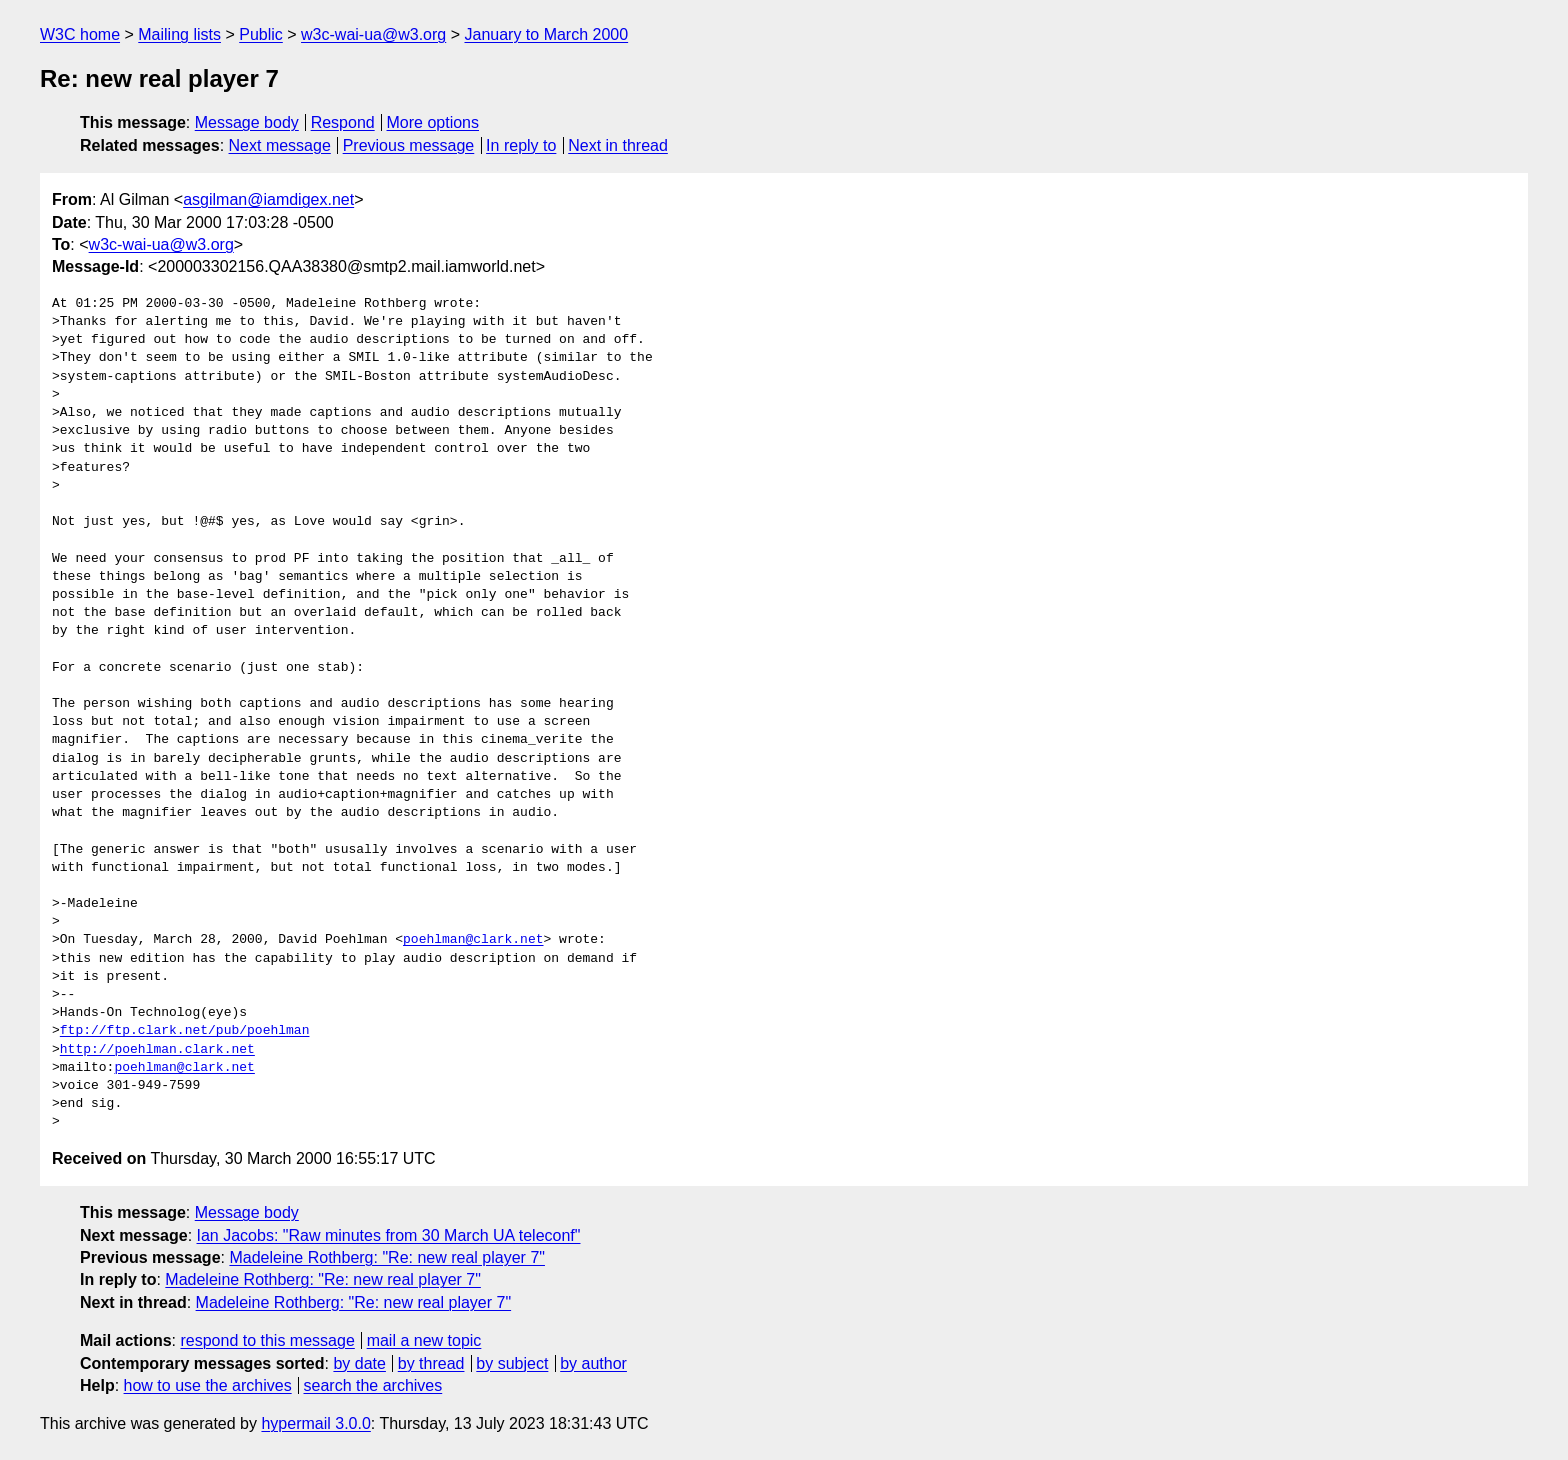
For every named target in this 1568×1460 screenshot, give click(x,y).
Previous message (409, 145)
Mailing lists (179, 34)
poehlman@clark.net (473, 940)
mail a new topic (424, 1340)
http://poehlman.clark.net (157, 1050)
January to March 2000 (546, 34)
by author (593, 1363)
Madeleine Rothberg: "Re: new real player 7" (387, 1257)
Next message (280, 145)
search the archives (373, 1385)
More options (433, 122)
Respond (343, 122)
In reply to (521, 145)
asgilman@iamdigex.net (268, 199)
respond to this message (267, 1340)
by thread (431, 1363)
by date (359, 1363)
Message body (247, 122)
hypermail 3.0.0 (315, 1423)
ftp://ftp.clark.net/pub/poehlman (185, 1031)
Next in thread (618, 145)
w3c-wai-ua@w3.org (373, 34)
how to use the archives (208, 1385)
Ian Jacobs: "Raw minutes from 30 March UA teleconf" (389, 1235)
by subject (512, 1363)
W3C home (80, 34)
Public (261, 34)
